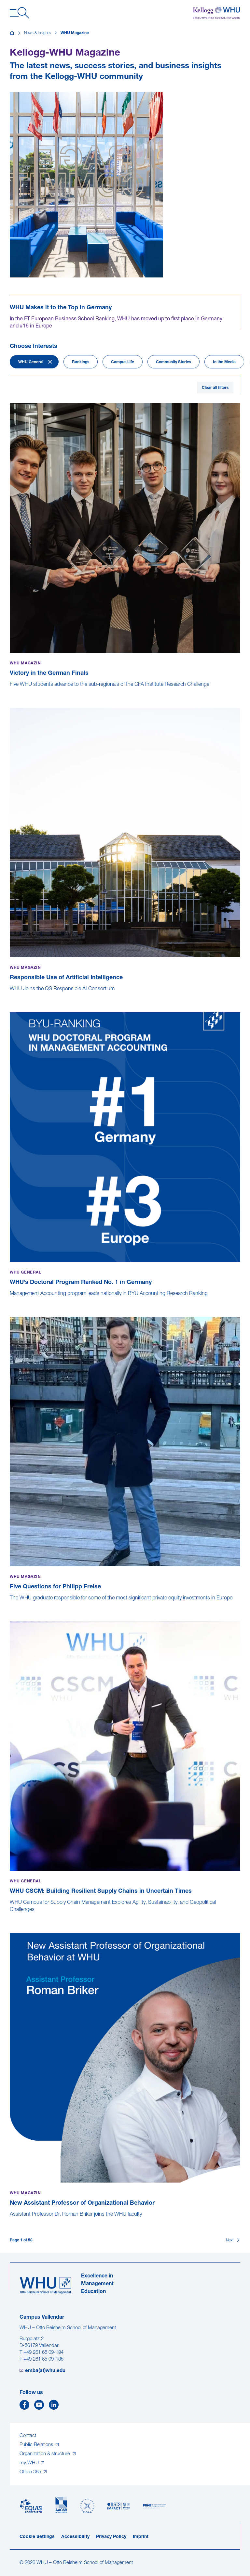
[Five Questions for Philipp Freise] (10, 1605)
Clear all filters (215, 388)
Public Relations (37, 2444)
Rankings (80, 362)
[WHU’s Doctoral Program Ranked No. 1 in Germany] (10, 1300)
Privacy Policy (111, 2536)
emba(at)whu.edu (45, 2370)
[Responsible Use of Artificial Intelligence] (10, 995)
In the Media (224, 362)
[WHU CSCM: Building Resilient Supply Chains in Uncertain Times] (10, 1916)
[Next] (233, 2240)
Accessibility (75, 2536)
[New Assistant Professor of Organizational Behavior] (10, 2221)
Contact (28, 2435)
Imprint (140, 2536)
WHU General (30, 362)
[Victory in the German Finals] (10, 691)
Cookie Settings (37, 2536)
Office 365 (31, 2472)
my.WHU (30, 2463)
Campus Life (122, 362)
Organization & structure (45, 2454)
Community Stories (173, 362)
